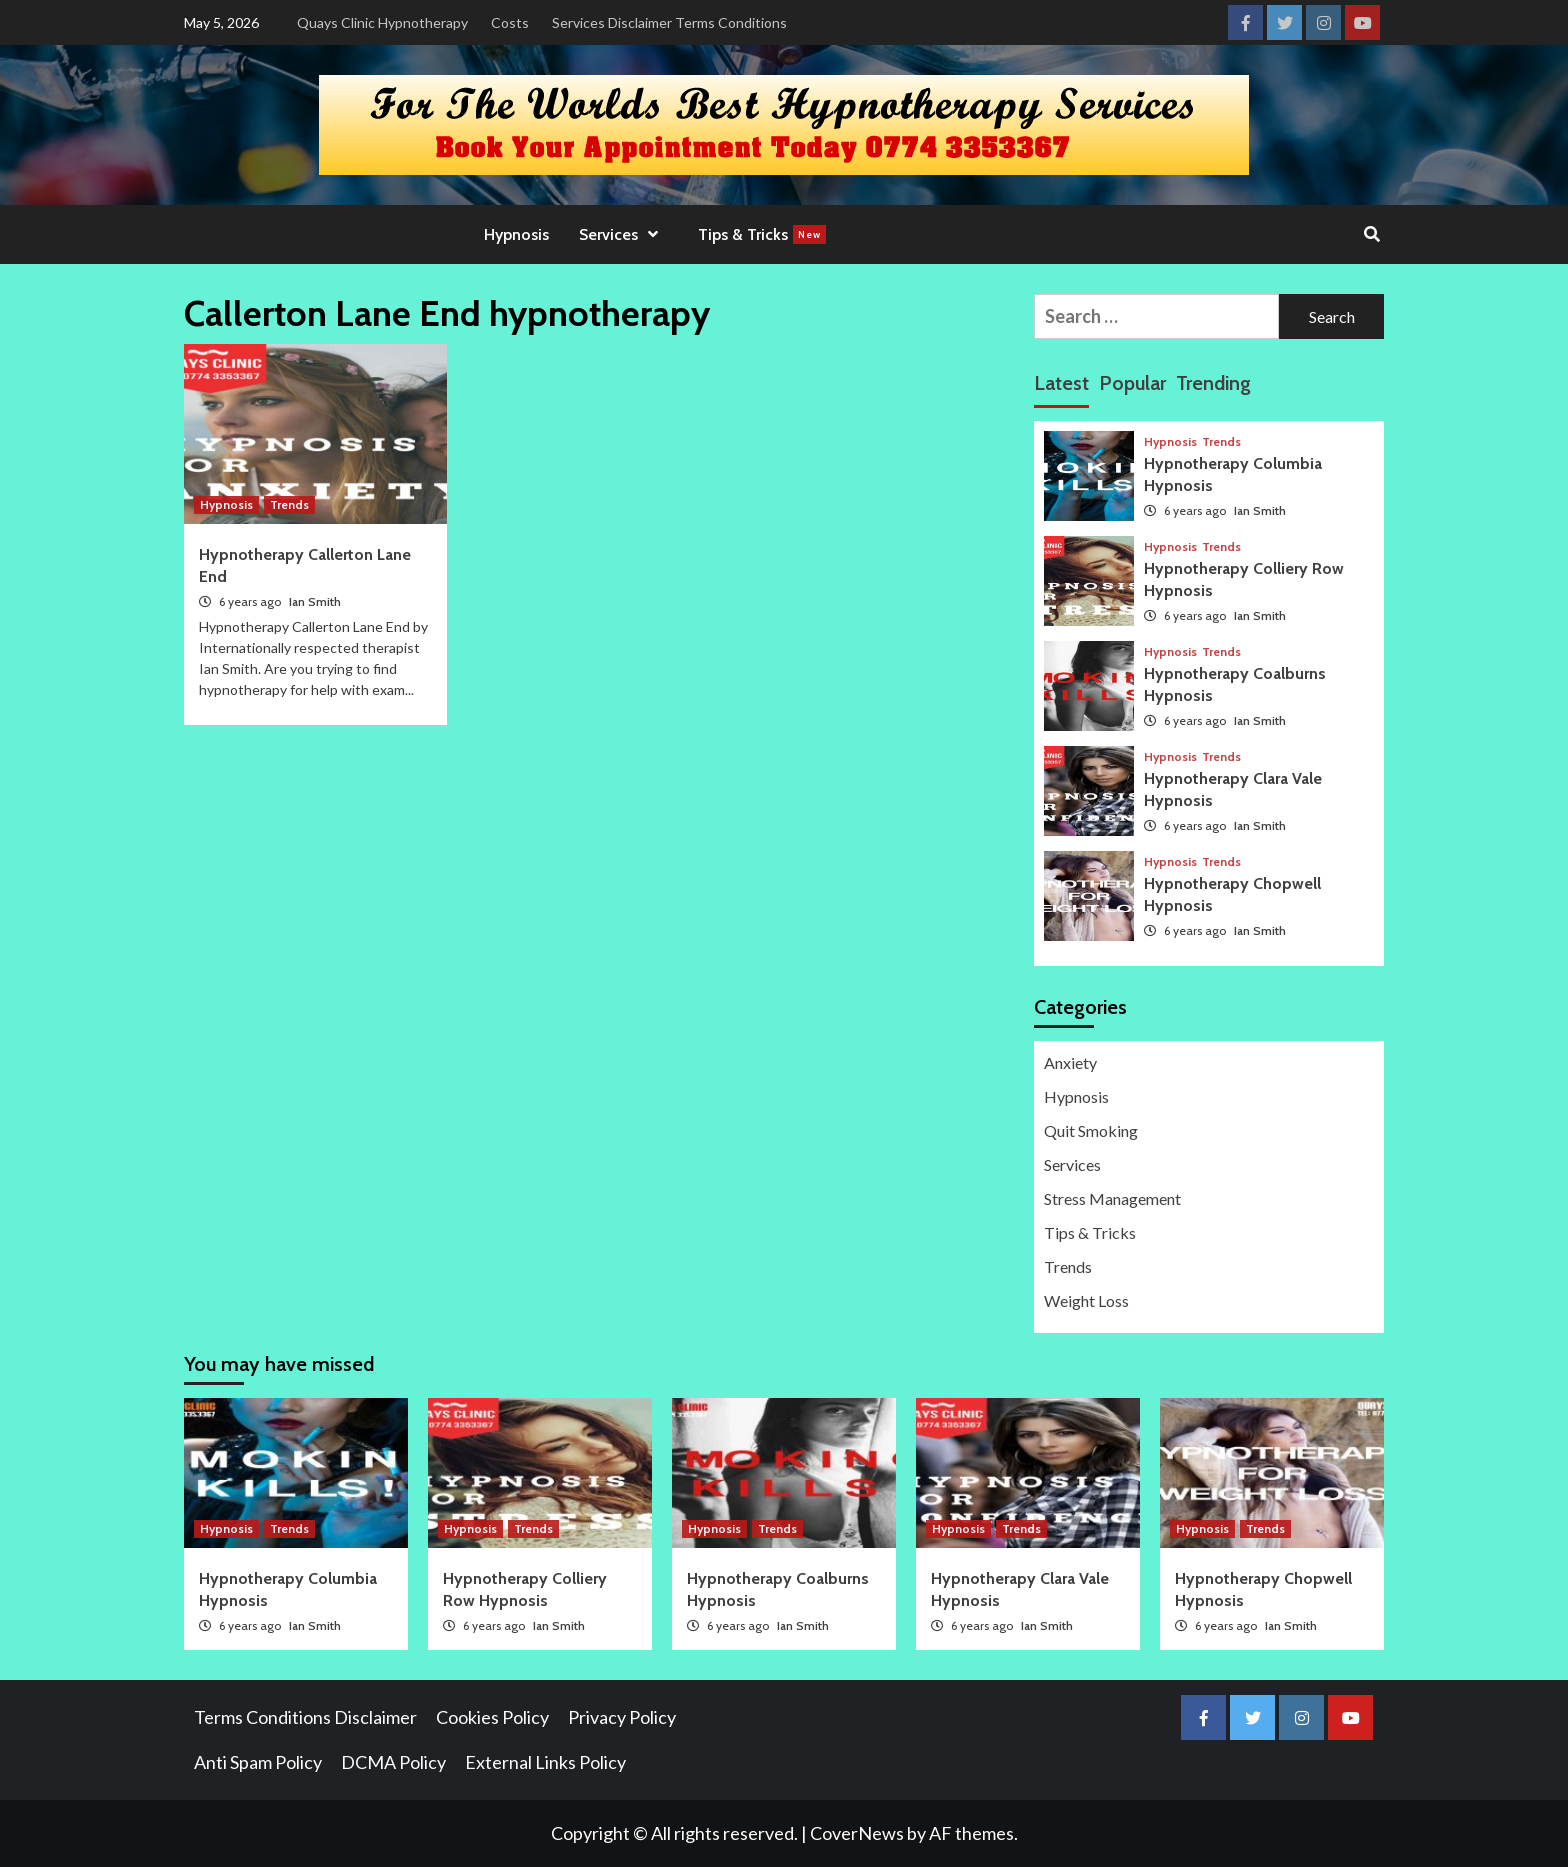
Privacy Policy (622, 1717)
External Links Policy (545, 1762)
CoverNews (857, 1833)
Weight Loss (1086, 1300)
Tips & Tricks (762, 234)
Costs (510, 22)
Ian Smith (315, 601)
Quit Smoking (1091, 1130)
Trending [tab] (1213, 383)
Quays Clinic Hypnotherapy (382, 22)
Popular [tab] (1132, 383)
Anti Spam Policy (258, 1762)
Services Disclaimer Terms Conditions (669, 22)
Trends (289, 504)
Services (623, 234)
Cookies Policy (492, 1717)
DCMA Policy (393, 1762)
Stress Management (1112, 1198)
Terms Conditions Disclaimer (305, 1717)
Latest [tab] (1061, 383)
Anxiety (1070, 1062)
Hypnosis (516, 234)
